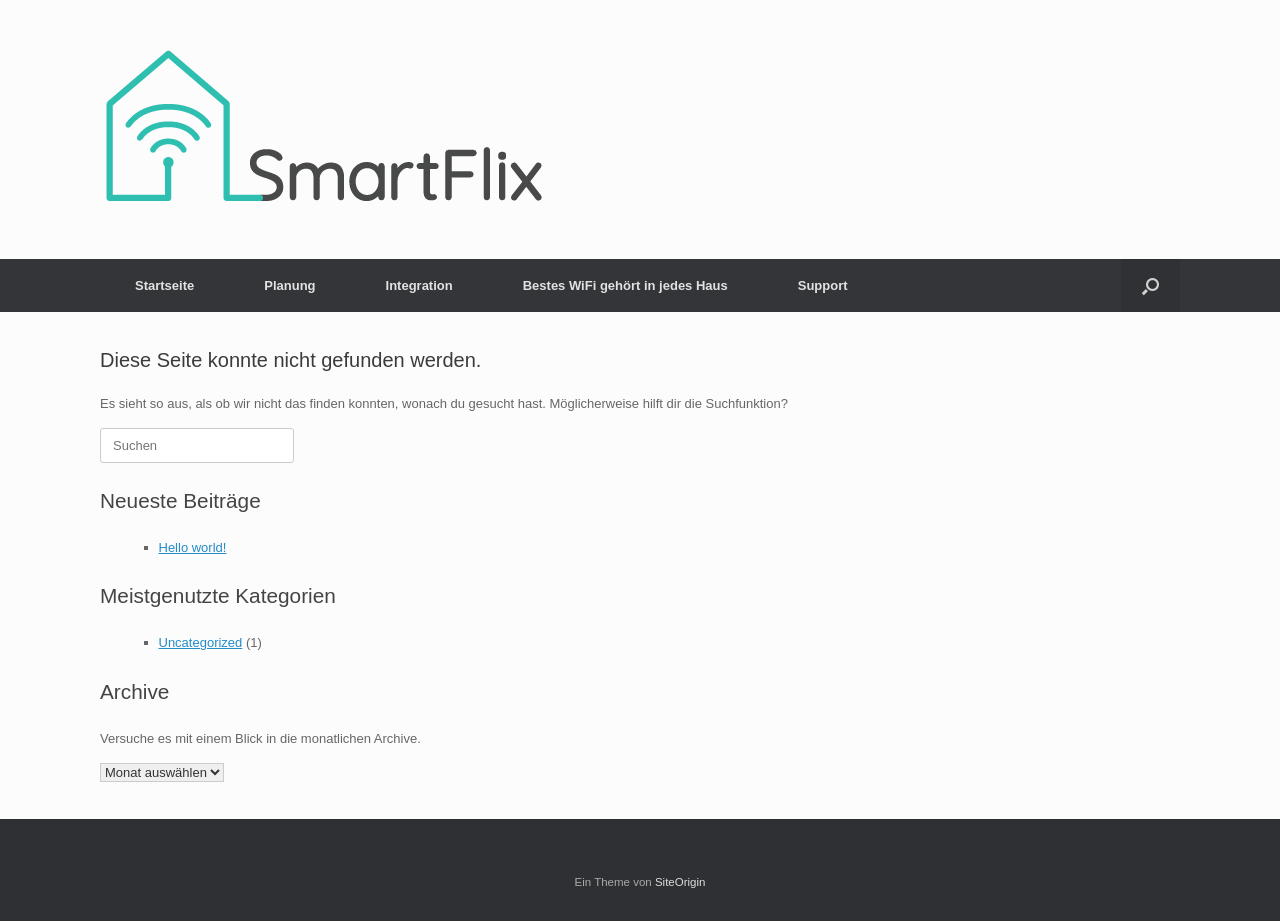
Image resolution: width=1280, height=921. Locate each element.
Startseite (164, 285)
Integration (419, 285)
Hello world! (193, 547)
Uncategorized (201, 642)
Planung (289, 285)
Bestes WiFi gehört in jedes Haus (625, 285)
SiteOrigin (680, 882)
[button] (1150, 285)
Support (823, 285)
